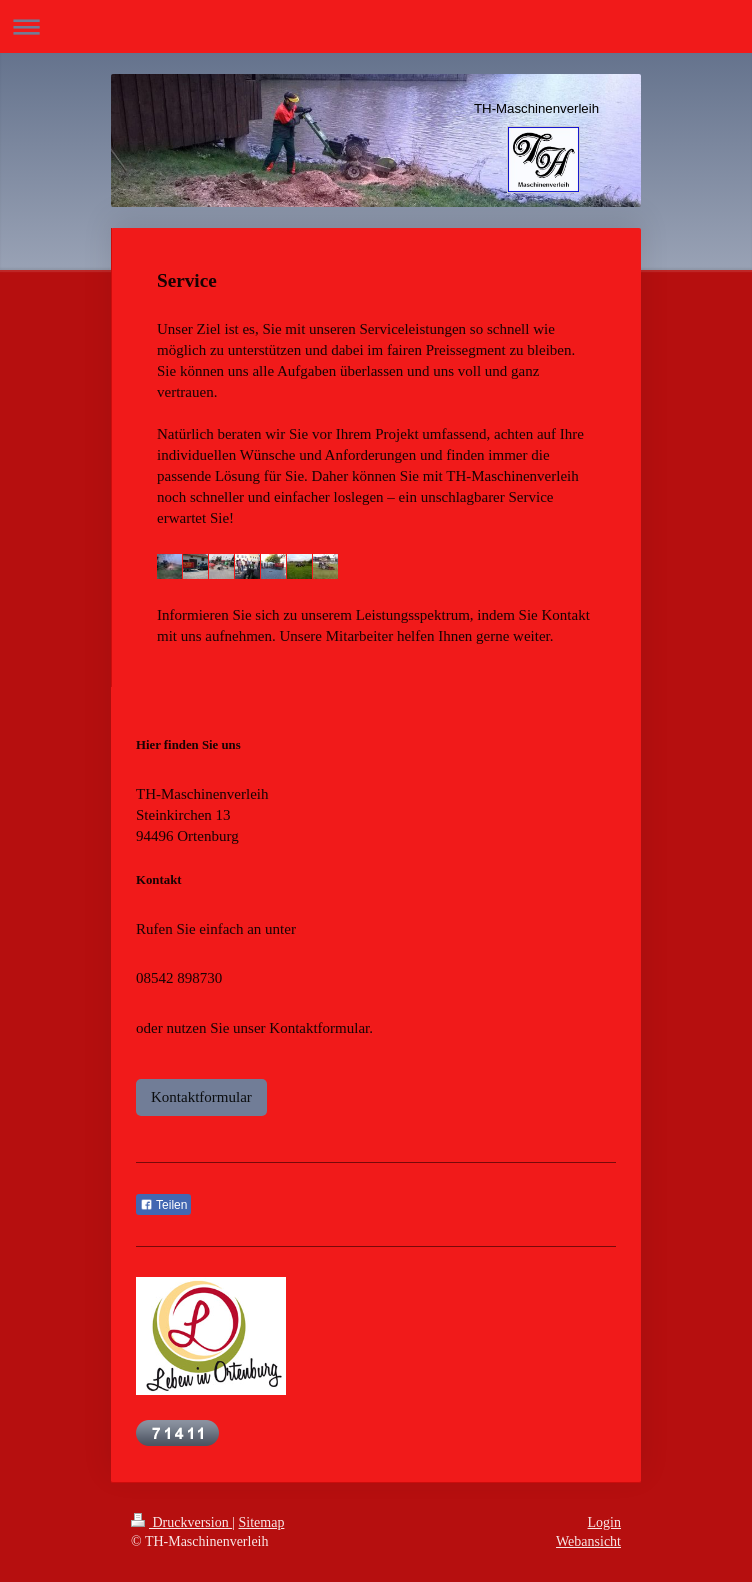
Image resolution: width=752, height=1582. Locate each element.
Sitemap (262, 1522)
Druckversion (181, 1522)
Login (604, 1522)
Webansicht (588, 1541)
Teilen (163, 1205)
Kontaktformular (201, 1097)
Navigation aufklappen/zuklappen (376, 26)
